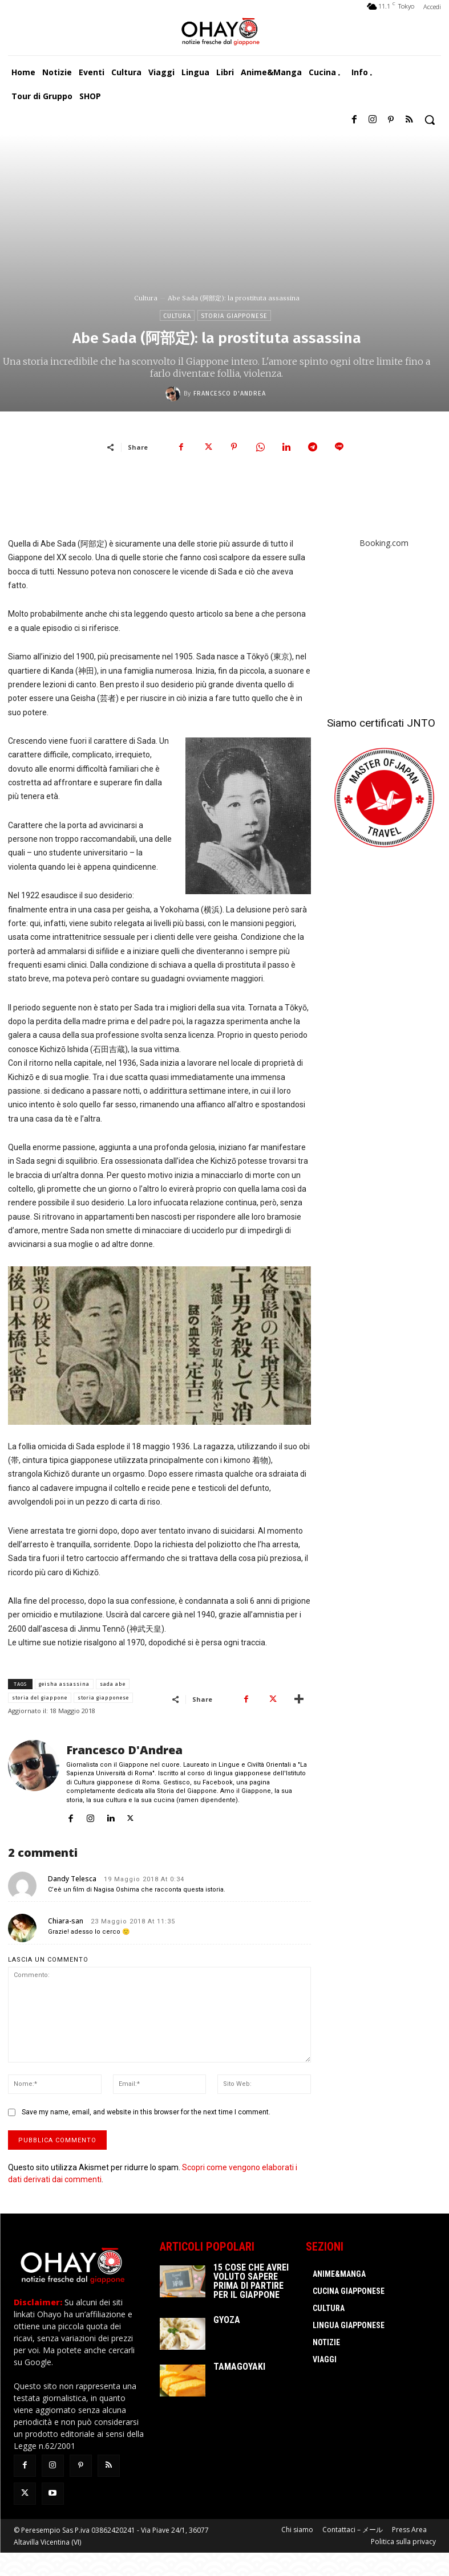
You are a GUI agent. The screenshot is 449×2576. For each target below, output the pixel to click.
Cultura (145, 298)
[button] (429, 119)
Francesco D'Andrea (229, 393)
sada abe (113, 1684)
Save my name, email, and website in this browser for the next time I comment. (146, 2112)
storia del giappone (39, 1698)
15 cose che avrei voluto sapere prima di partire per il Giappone (251, 2281)
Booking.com (383, 542)
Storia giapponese (234, 315)
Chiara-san (65, 1921)
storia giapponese (103, 1698)
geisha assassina (64, 1684)
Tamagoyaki (239, 2366)
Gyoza (226, 2319)
